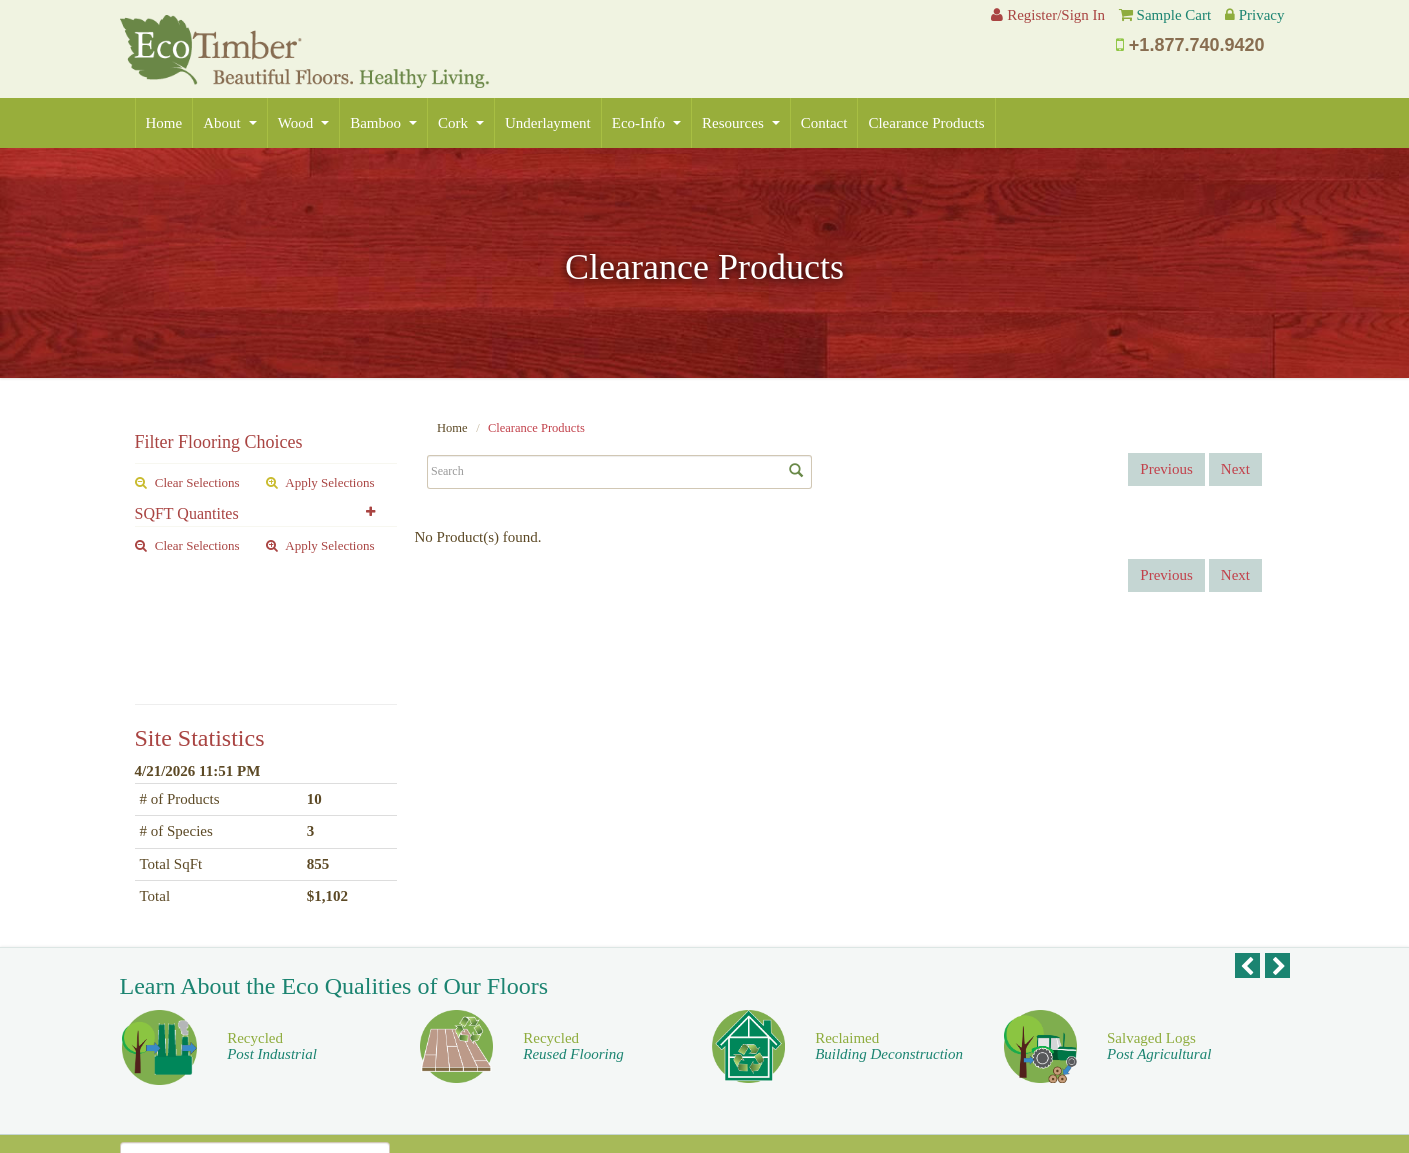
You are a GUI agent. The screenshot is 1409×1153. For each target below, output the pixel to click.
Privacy (1262, 15)
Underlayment (548, 123)
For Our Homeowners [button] (1162, 1063)
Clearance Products (926, 123)
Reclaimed (889, 927)
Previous (1166, 469)
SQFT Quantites (187, 513)
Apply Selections (320, 482)
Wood (303, 123)
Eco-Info (646, 123)
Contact (824, 123)
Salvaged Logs (1159, 927)
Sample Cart (1174, 15)
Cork (461, 123)
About (230, 123)
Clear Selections (187, 482)
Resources (741, 123)
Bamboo (383, 123)
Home (164, 123)
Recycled (272, 927)
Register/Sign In (1048, 15)
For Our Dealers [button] (649, 1063)
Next (1235, 469)
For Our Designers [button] (906, 1063)
